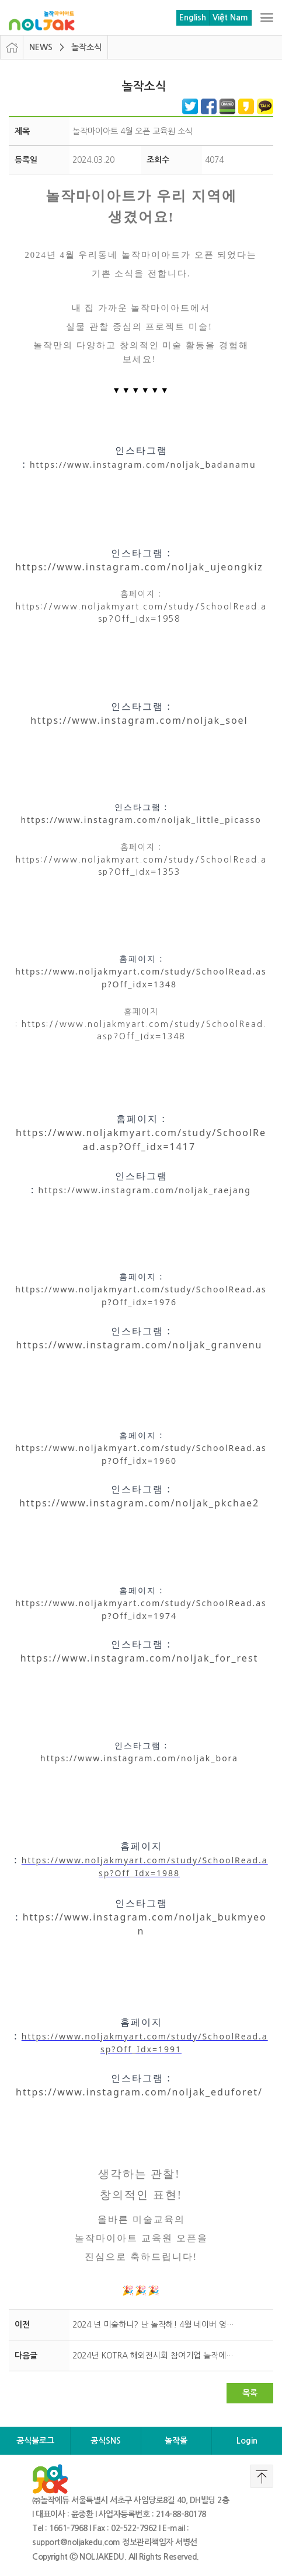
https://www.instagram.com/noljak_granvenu (139, 1344)
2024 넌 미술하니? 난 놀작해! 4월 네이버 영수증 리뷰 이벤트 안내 (157, 2325)
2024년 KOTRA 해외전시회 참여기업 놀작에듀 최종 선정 (157, 2355)
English (192, 17)
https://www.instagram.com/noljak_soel (139, 720)
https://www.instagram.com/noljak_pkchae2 (139, 1502)
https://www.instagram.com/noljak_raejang (144, 1190)
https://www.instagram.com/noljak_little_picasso (140, 819)
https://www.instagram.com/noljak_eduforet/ (139, 2092)
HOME (12, 47)
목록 (249, 2393)
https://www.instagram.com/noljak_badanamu (143, 464)
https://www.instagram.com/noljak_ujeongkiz (139, 566)
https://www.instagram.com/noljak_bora (139, 1758)
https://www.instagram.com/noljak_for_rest (139, 1658)
